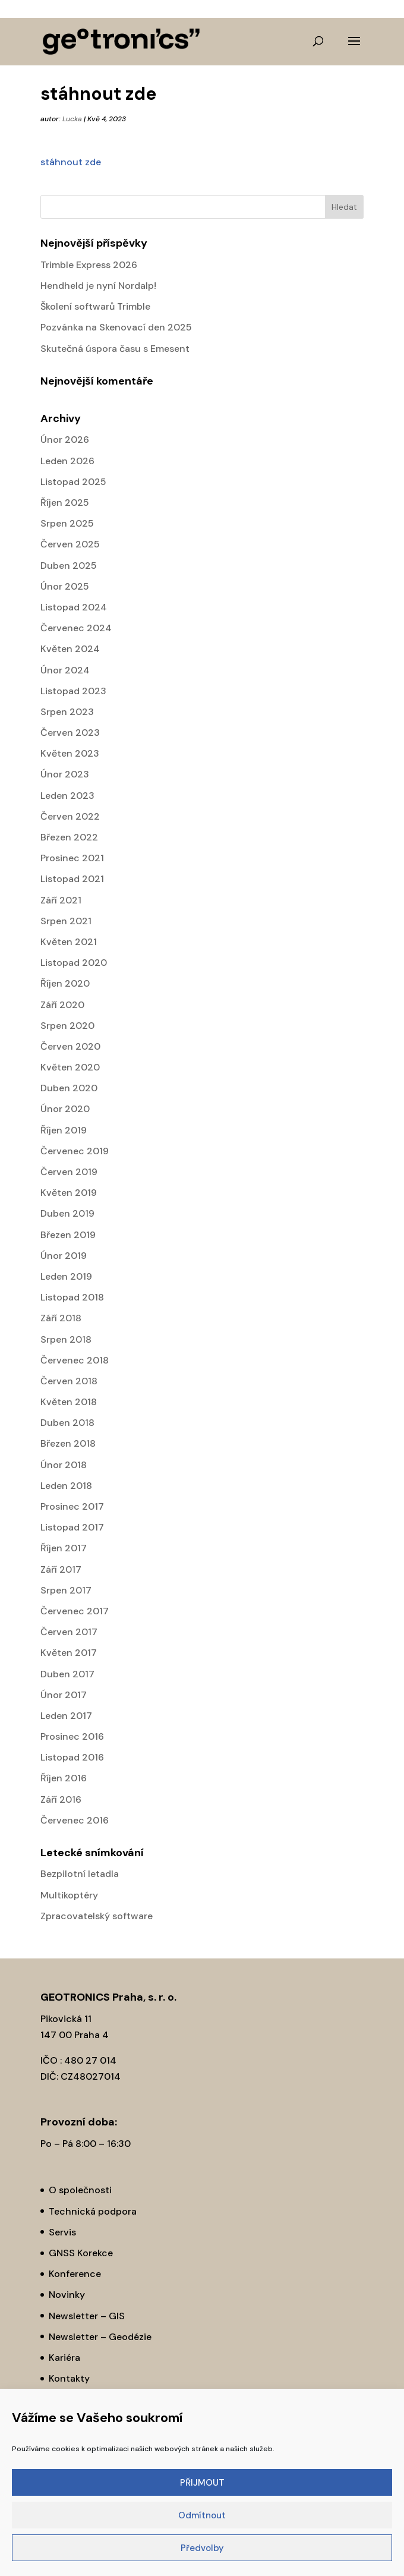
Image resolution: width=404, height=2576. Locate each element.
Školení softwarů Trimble (95, 306)
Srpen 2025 (67, 523)
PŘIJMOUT (202, 2483)
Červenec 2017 (74, 1611)
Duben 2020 (68, 1088)
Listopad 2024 (73, 607)
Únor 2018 (63, 1465)
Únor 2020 (65, 1109)
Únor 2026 (64, 439)
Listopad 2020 (73, 962)
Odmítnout (202, 2515)
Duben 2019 (67, 1213)
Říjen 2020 (65, 983)
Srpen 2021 (65, 921)
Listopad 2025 (73, 481)
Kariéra (64, 2357)
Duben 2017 (67, 1674)
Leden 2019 (66, 1276)
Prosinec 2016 (72, 1736)
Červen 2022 (70, 816)
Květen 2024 (70, 649)
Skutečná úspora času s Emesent (115, 348)
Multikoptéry (69, 1895)
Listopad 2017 (72, 1527)
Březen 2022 (69, 837)
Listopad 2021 (72, 879)
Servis (62, 2232)
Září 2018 (60, 1318)
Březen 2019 (68, 1235)
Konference (75, 2274)
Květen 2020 (70, 1067)
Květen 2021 (68, 942)
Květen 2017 (68, 1652)
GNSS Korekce (81, 2253)
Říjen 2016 (63, 1778)
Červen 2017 (68, 1632)
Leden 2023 (67, 795)
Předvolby (202, 2548)
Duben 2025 (68, 565)
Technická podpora (93, 2211)
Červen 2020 (70, 1046)
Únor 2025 (64, 586)
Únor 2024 (65, 670)
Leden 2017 (66, 1715)
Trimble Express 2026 (88, 265)
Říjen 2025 (64, 502)
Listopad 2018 (72, 1297)
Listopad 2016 (72, 1757)
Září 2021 (60, 900)
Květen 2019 (68, 1192)
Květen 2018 (68, 1402)
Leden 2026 (67, 461)
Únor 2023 (64, 774)
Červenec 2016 (74, 1820)
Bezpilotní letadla (79, 1874)
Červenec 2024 (76, 628)
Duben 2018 (67, 1422)
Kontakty (69, 2378)
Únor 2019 (63, 1255)
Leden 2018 (66, 1485)
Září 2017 (60, 1569)
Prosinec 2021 (72, 858)
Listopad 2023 (73, 691)
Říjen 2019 (63, 1130)
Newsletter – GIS (87, 2316)
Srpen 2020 (67, 1025)
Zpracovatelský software (96, 1916)
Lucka (72, 119)
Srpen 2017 (65, 1590)
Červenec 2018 (74, 1360)
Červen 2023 (70, 732)
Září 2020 (62, 1005)
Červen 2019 (68, 1172)
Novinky (67, 2294)
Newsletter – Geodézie (100, 2337)
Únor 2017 (63, 1695)
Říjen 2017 (63, 1548)
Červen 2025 (70, 544)
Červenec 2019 (74, 1151)
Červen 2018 (68, 1381)
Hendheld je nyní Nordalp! (98, 285)
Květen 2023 (69, 753)
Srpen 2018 (65, 1339)
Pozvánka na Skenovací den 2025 (116, 327)
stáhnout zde (70, 162)
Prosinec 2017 (72, 1506)
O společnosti (80, 2190)
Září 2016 (60, 1799)
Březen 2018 (68, 1443)
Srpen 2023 (67, 712)
